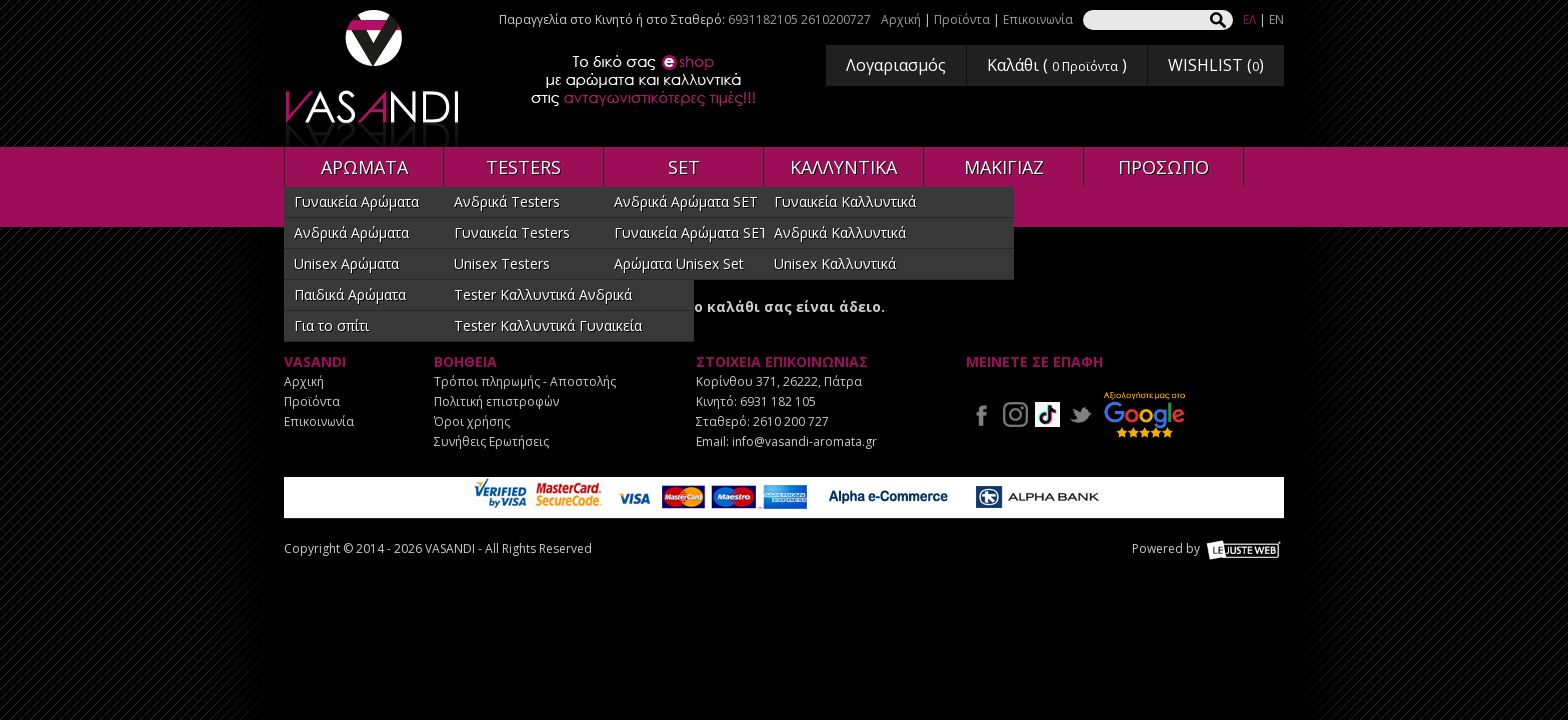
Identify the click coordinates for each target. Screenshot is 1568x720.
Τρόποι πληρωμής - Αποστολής (525, 381)
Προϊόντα (962, 19)
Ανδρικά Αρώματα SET (686, 201)
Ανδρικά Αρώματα (351, 232)
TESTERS (523, 167)
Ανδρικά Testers (507, 201)
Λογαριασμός (896, 65)
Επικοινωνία (1038, 19)
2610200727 (836, 19)
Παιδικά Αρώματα (350, 294)
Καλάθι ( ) (1057, 65)
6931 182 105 (778, 401)
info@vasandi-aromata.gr (804, 441)
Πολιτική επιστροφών (496, 401)
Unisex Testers (502, 263)
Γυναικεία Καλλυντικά (845, 201)
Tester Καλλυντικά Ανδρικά (543, 294)
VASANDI (374, 78)
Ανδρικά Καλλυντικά (840, 232)
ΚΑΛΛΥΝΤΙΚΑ (843, 167)
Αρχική (901, 19)
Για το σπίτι (331, 325)
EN (1276, 19)
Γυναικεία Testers (512, 232)
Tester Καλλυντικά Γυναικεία (548, 325)
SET (684, 167)
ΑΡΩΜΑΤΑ (364, 167)
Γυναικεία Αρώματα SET (691, 232)
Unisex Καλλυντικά (835, 263)
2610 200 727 (791, 421)
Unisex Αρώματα (346, 263)
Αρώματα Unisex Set (679, 263)
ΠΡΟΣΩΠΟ (1163, 167)
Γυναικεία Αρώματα (356, 201)
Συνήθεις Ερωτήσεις (491, 441)
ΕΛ (1249, 19)
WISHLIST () (1216, 65)
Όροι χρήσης (472, 421)
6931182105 (763, 19)
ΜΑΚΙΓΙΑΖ (1004, 167)
